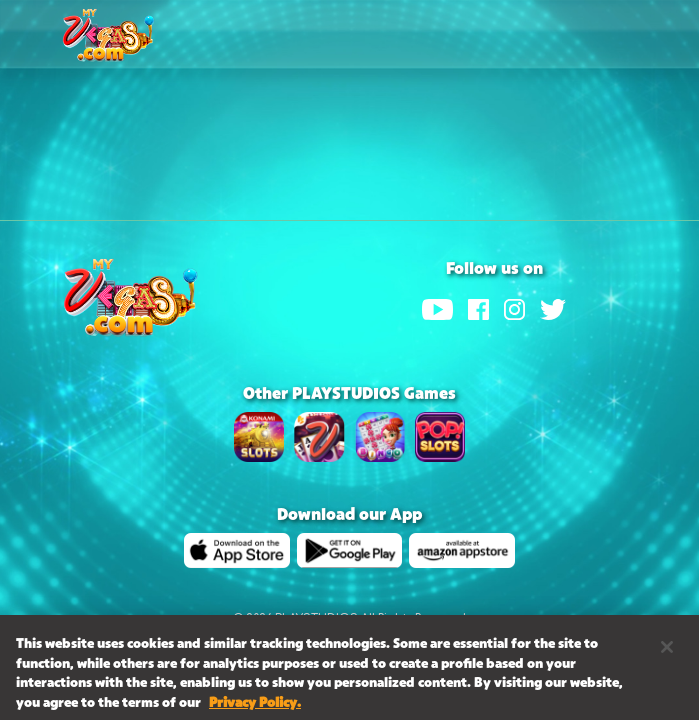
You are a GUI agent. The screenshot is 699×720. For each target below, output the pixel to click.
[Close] (667, 651)
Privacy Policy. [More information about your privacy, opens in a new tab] (255, 707)
